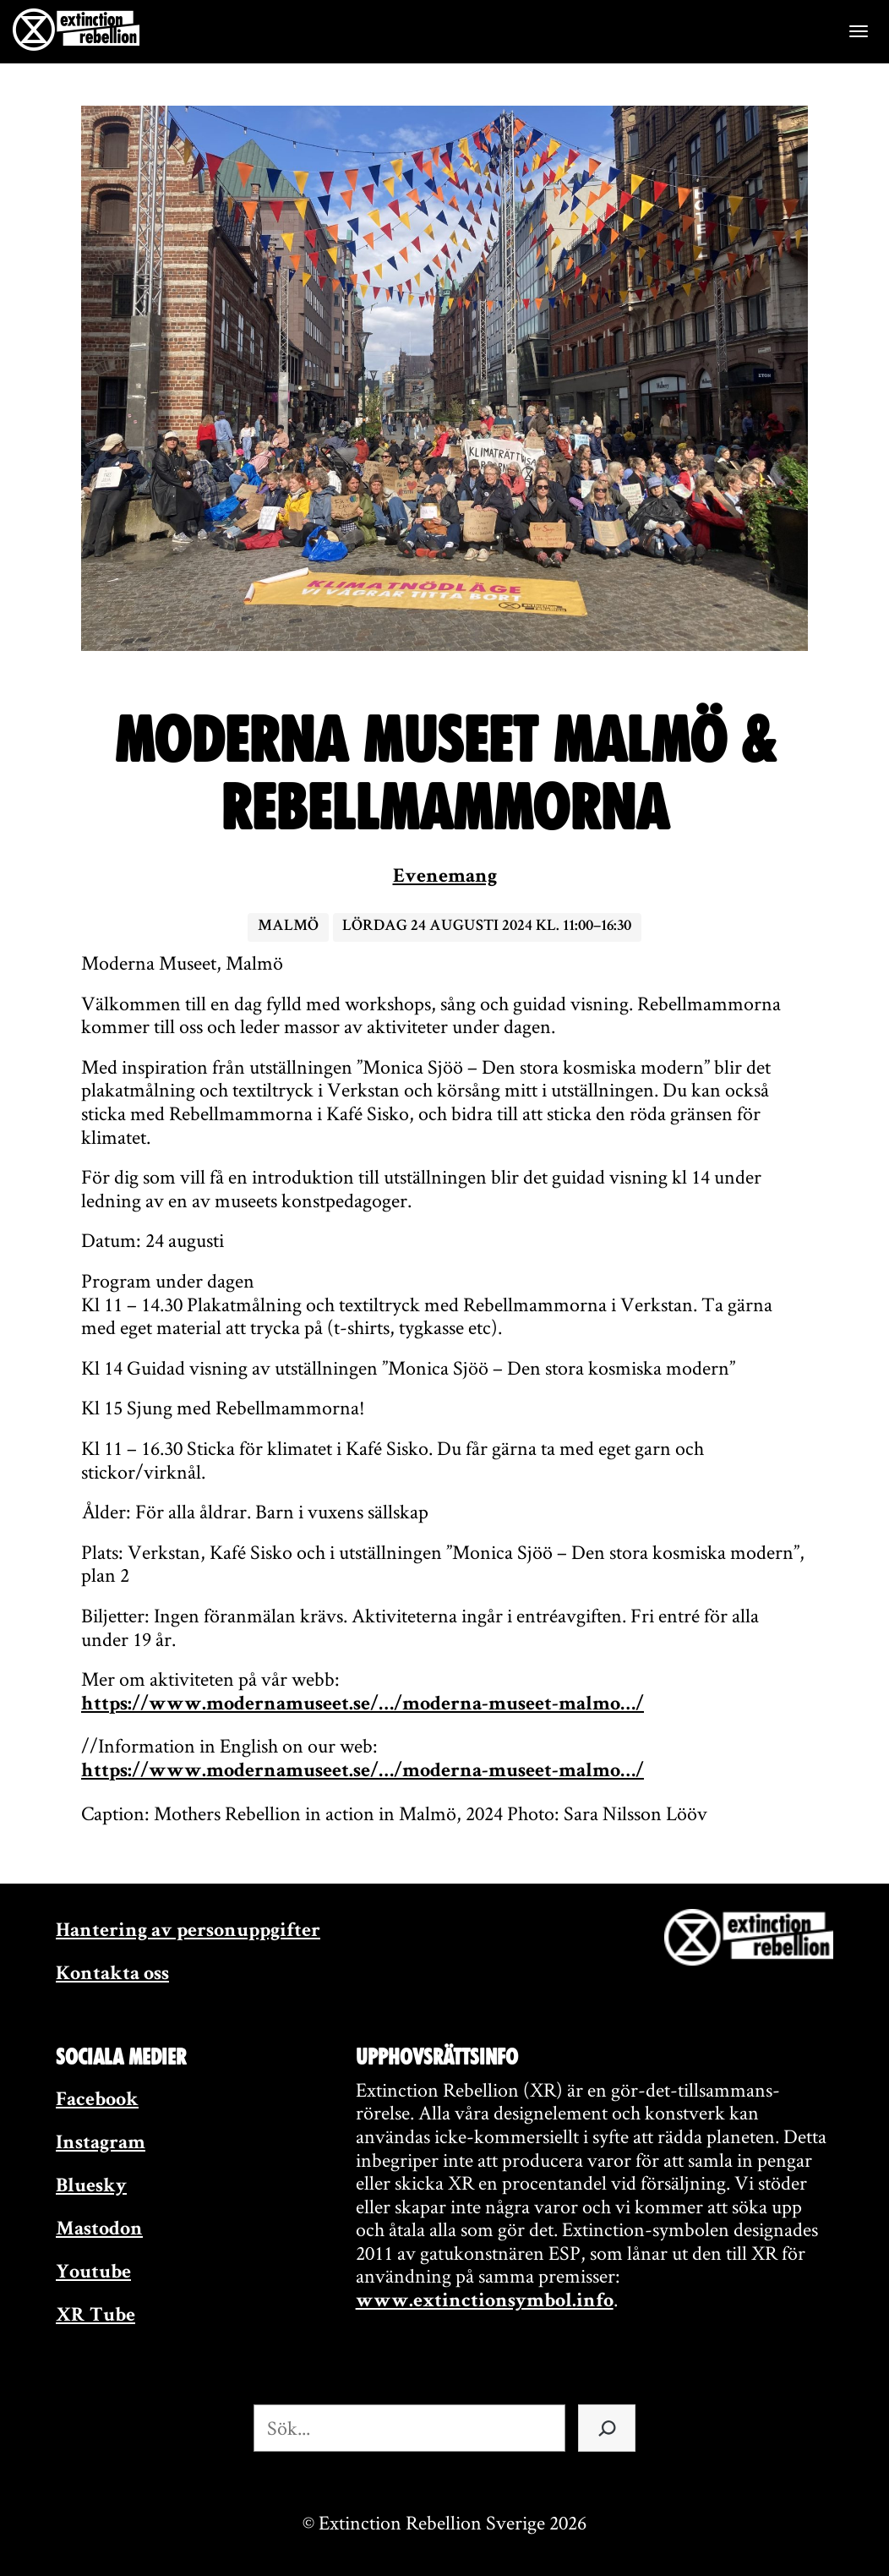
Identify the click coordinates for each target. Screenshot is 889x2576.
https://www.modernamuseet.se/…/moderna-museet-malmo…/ (362, 1705)
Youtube (93, 2273)
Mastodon (99, 2230)
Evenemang (445, 877)
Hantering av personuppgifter (188, 1932)
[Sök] (606, 2428)
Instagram (100, 2144)
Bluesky (91, 2187)
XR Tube (95, 2316)
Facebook (97, 2101)
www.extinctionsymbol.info (485, 2302)
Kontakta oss (112, 1975)
